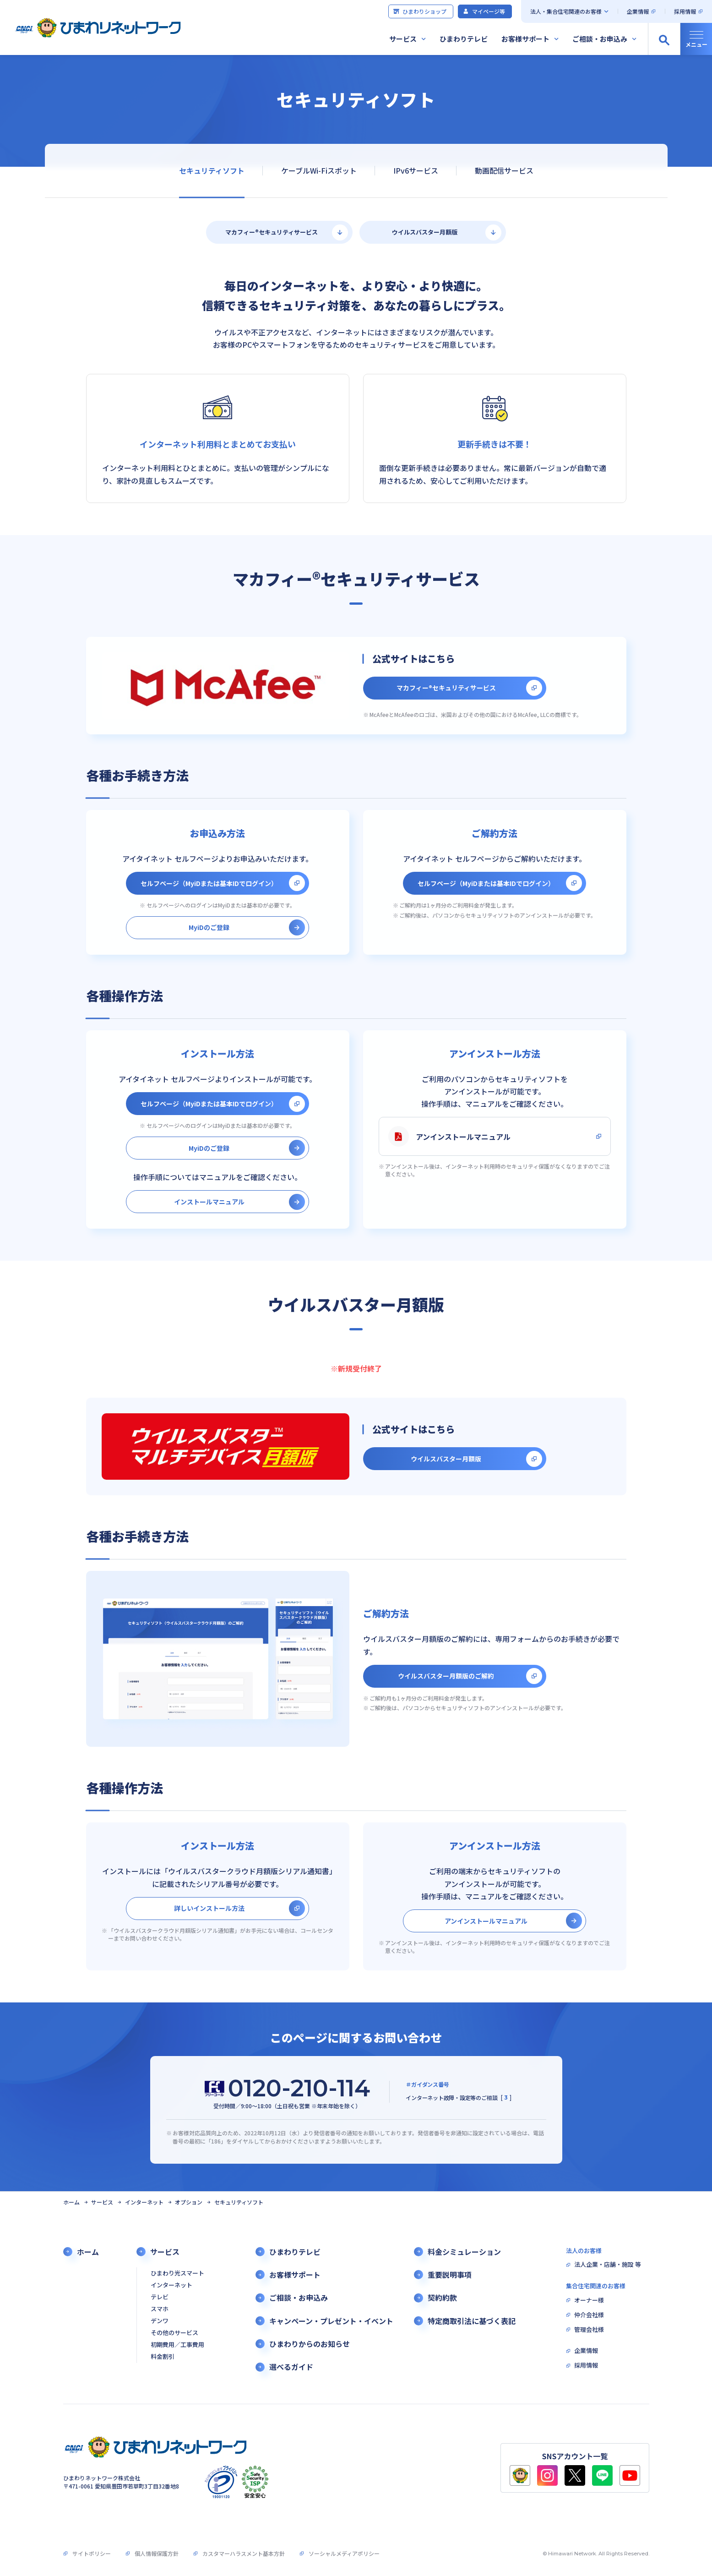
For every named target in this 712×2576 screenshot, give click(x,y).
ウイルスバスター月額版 (424, 232)
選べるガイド (291, 2367)
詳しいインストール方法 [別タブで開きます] (209, 1908)
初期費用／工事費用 (177, 2345)
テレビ (159, 2297)
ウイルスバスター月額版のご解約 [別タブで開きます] (446, 1675)
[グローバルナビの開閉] (696, 39)
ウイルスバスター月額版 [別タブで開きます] (446, 1458)
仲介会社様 (589, 2315)
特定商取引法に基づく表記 (472, 2321)
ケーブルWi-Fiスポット (319, 170)
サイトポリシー (91, 2553)
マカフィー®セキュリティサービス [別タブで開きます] (446, 687)
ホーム (71, 2202)
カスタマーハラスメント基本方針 (243, 2553)
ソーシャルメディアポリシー (344, 2553)
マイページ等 (483, 11)
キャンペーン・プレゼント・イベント (331, 2321)
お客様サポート (525, 39)
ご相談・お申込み (599, 39)
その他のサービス (174, 2333)
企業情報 (638, 11)
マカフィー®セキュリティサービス (271, 232)
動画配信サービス (503, 170)
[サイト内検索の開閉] (664, 39)
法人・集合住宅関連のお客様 (566, 11)
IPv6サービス (415, 170)
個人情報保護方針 (157, 2553)
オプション (188, 2202)
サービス (403, 39)
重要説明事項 (450, 2275)
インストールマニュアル (209, 1201)
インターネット (144, 2202)
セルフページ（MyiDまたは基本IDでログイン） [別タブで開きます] (209, 883)
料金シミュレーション (464, 2252)
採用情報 (685, 11)
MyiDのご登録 (209, 927)
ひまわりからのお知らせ (309, 2344)
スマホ (159, 2309)
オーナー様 (589, 2300)
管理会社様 (589, 2330)
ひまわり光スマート (177, 2273)
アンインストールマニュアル (449, 1136)
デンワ (159, 2321)
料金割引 (162, 2357)
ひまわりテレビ (464, 39)
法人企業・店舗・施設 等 (607, 2265)
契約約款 (442, 2298)
